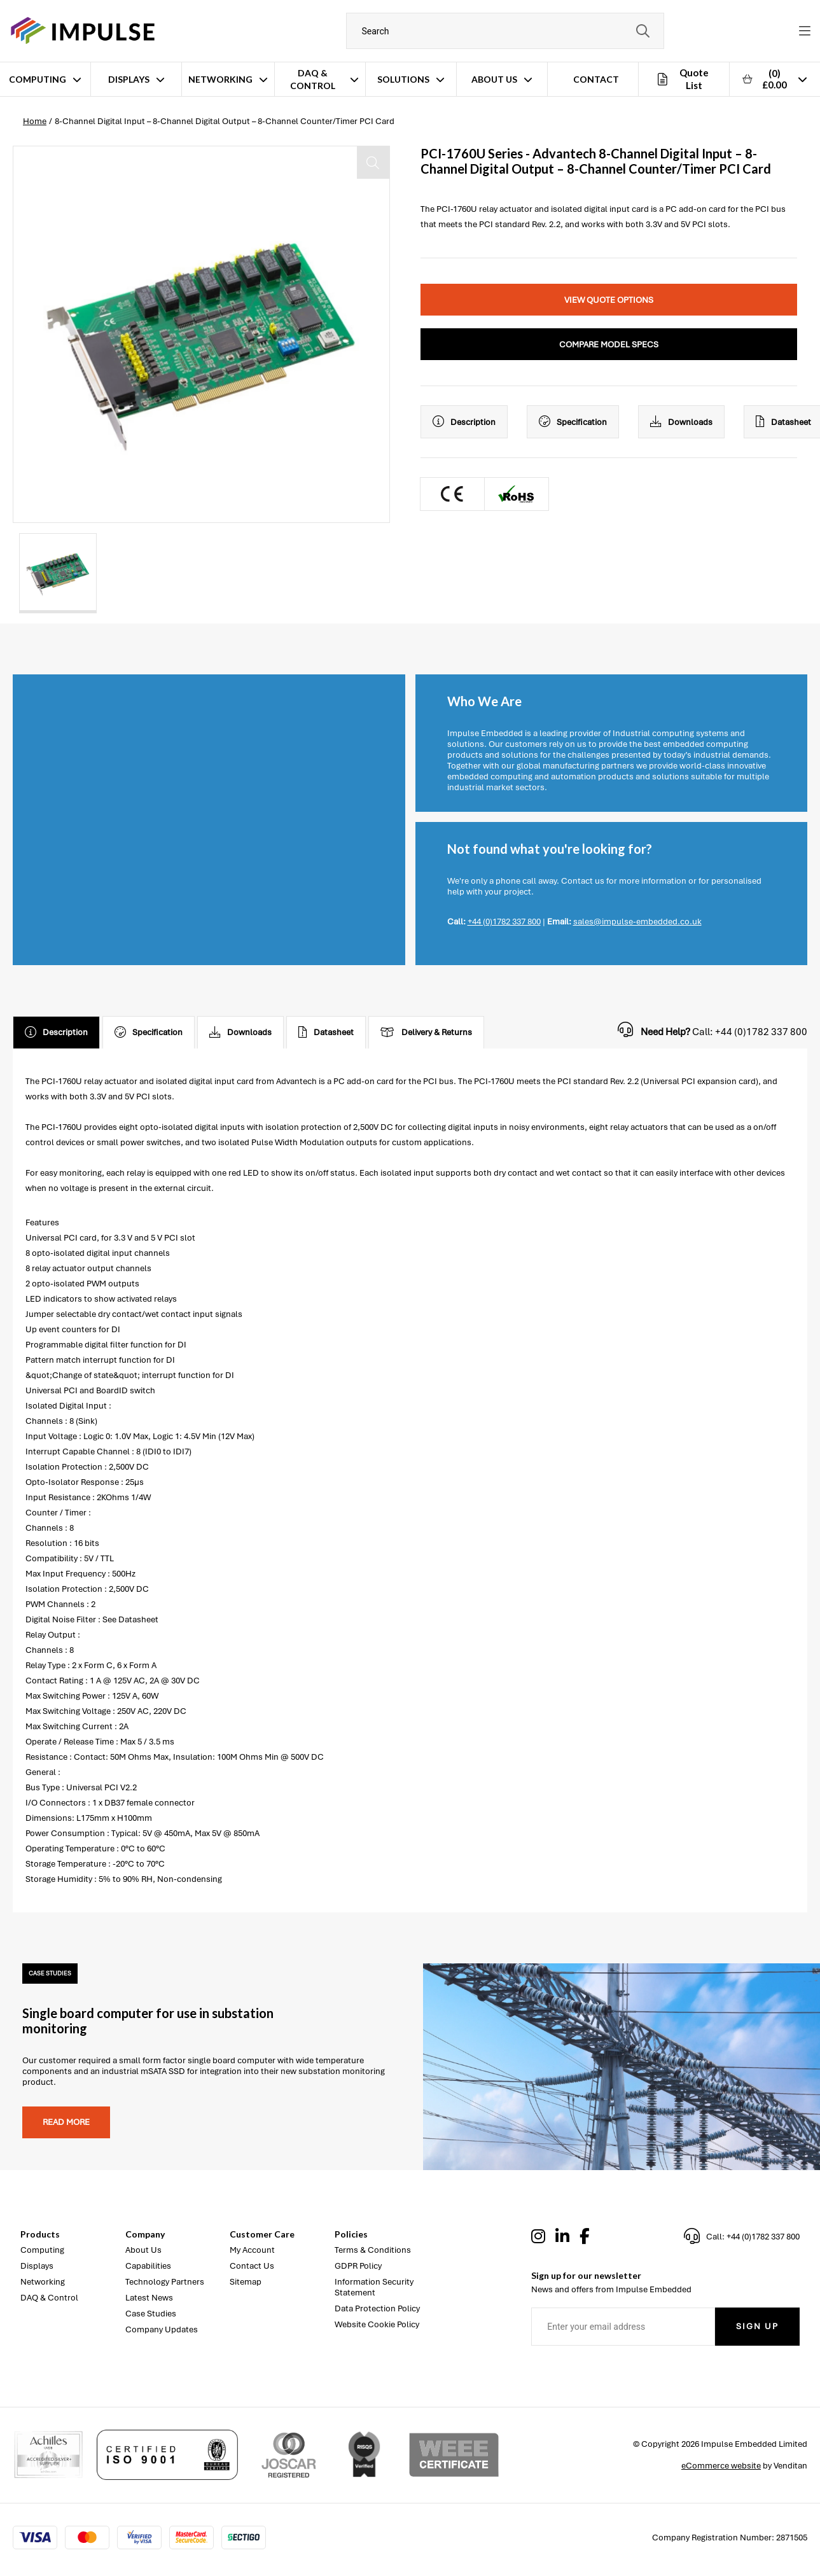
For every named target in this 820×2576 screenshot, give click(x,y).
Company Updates (161, 2329)
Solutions (403, 79)
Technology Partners (164, 2281)
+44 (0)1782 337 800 (504, 921)
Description (464, 422)
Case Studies (150, 2313)
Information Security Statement (374, 2287)
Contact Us (252, 2265)
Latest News (149, 2297)
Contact (596, 79)
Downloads (681, 422)
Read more (66, 2122)
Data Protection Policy (377, 2308)
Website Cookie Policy (377, 2324)
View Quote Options (608, 300)
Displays (128, 79)
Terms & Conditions (373, 2250)
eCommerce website (721, 2465)
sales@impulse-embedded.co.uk (637, 921)
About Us (494, 79)
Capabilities (148, 2265)
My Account (252, 2250)
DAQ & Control (312, 79)
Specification (573, 422)
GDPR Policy (358, 2265)
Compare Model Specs (608, 344)
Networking (220, 79)
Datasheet (326, 1032)
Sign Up (757, 2326)
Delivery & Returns (426, 1032)
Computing (37, 79)
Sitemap (245, 2281)
